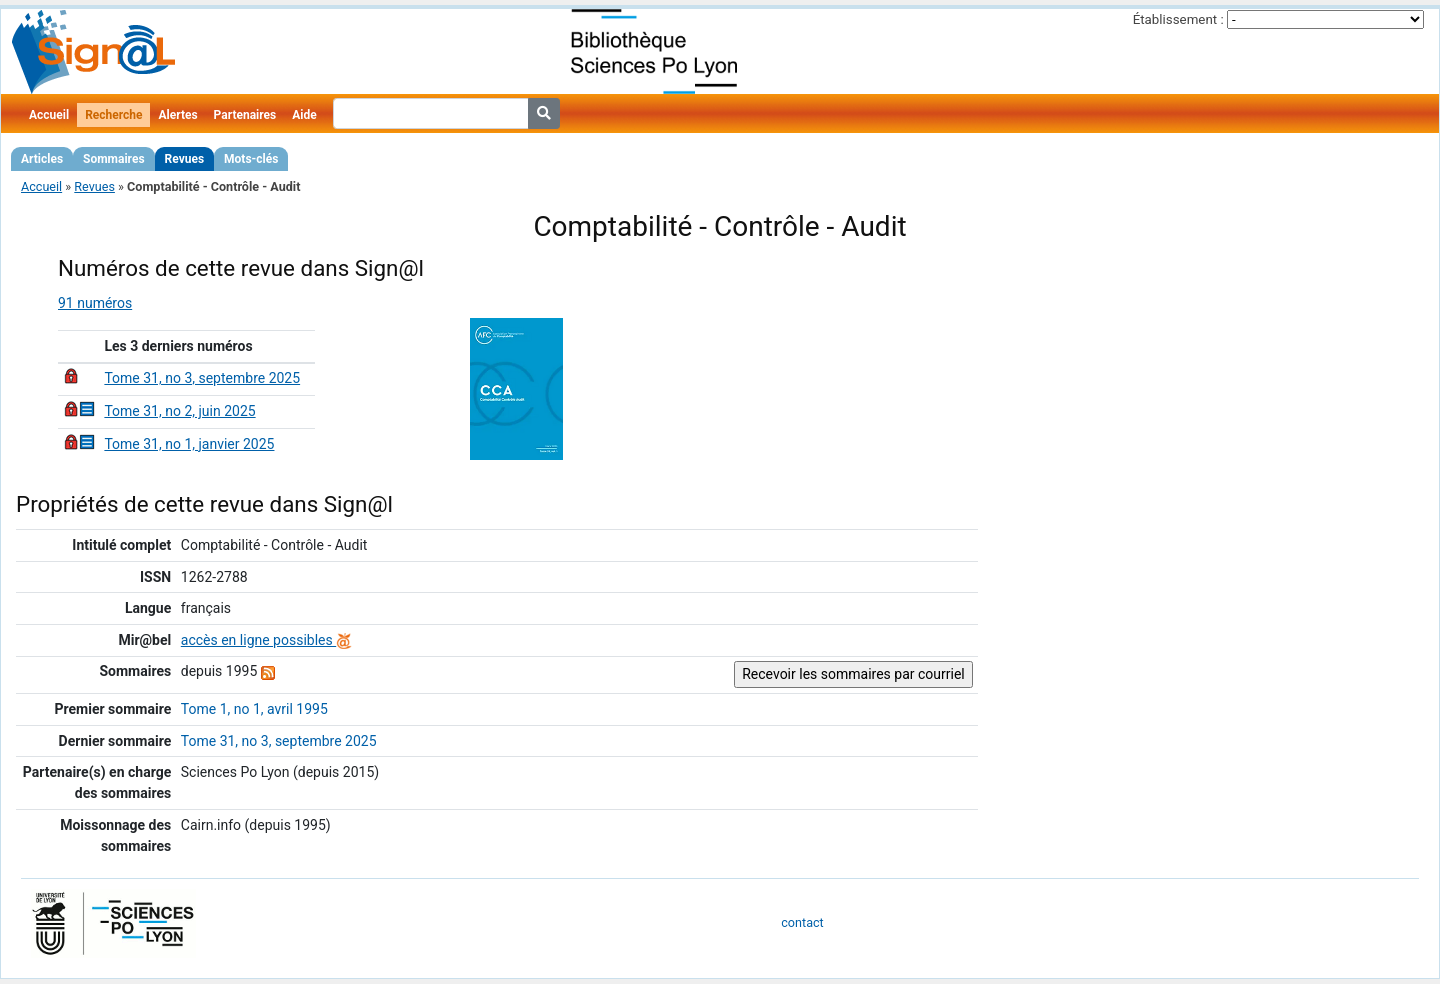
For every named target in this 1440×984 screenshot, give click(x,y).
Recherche (113, 115)
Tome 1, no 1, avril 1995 (254, 709)
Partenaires (245, 115)
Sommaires (113, 159)
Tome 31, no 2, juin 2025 (179, 411)
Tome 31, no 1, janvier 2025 (189, 444)
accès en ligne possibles (266, 640)
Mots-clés (251, 159)
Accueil (49, 115)
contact (802, 922)
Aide (304, 115)
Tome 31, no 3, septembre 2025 (202, 378)
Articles (42, 159)
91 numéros (95, 303)
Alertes (177, 115)
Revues (185, 159)
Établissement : (1178, 19)
